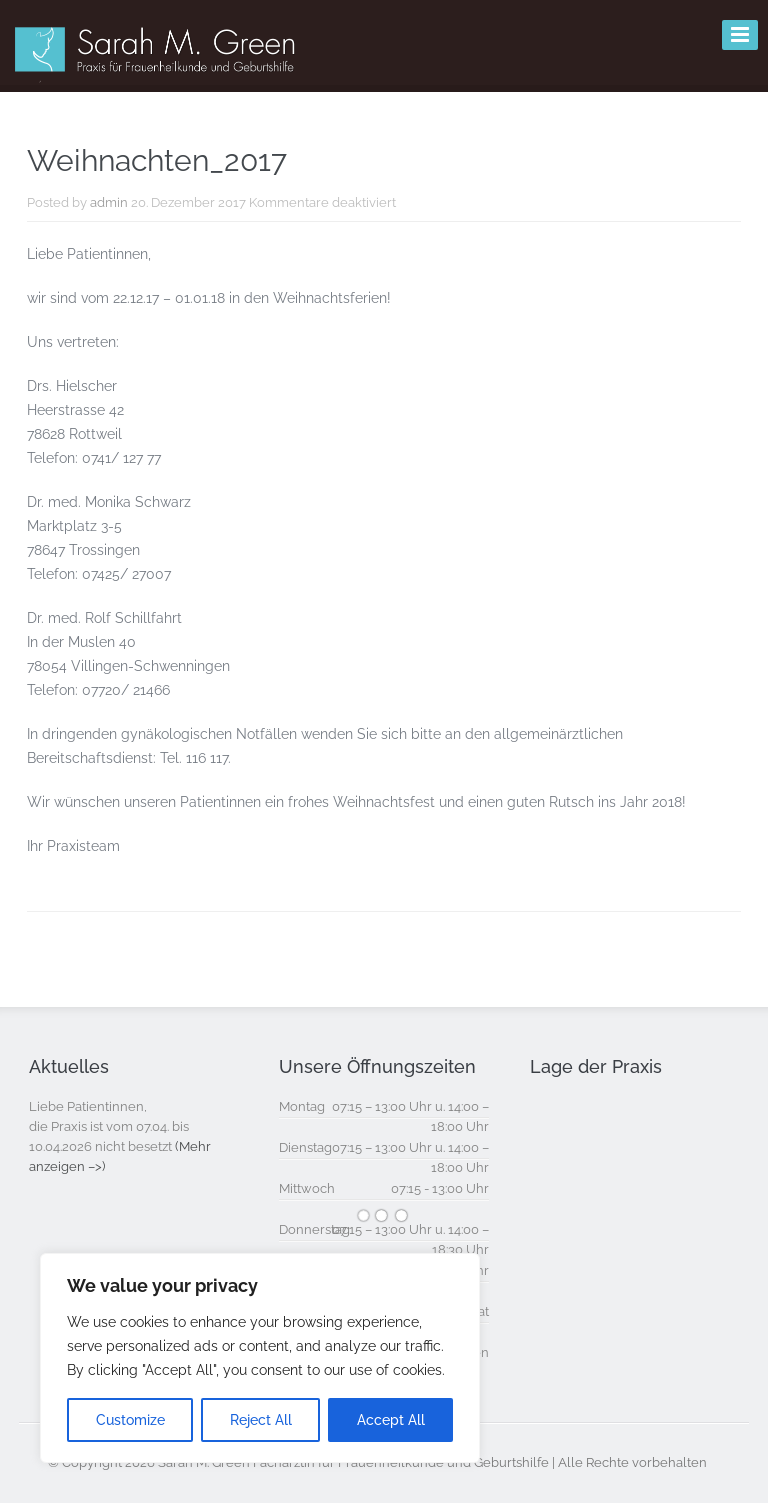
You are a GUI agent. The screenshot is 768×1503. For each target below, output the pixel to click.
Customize (130, 1420)
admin (109, 202)
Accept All (391, 1420)
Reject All (261, 1420)
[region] (260, 1358)
